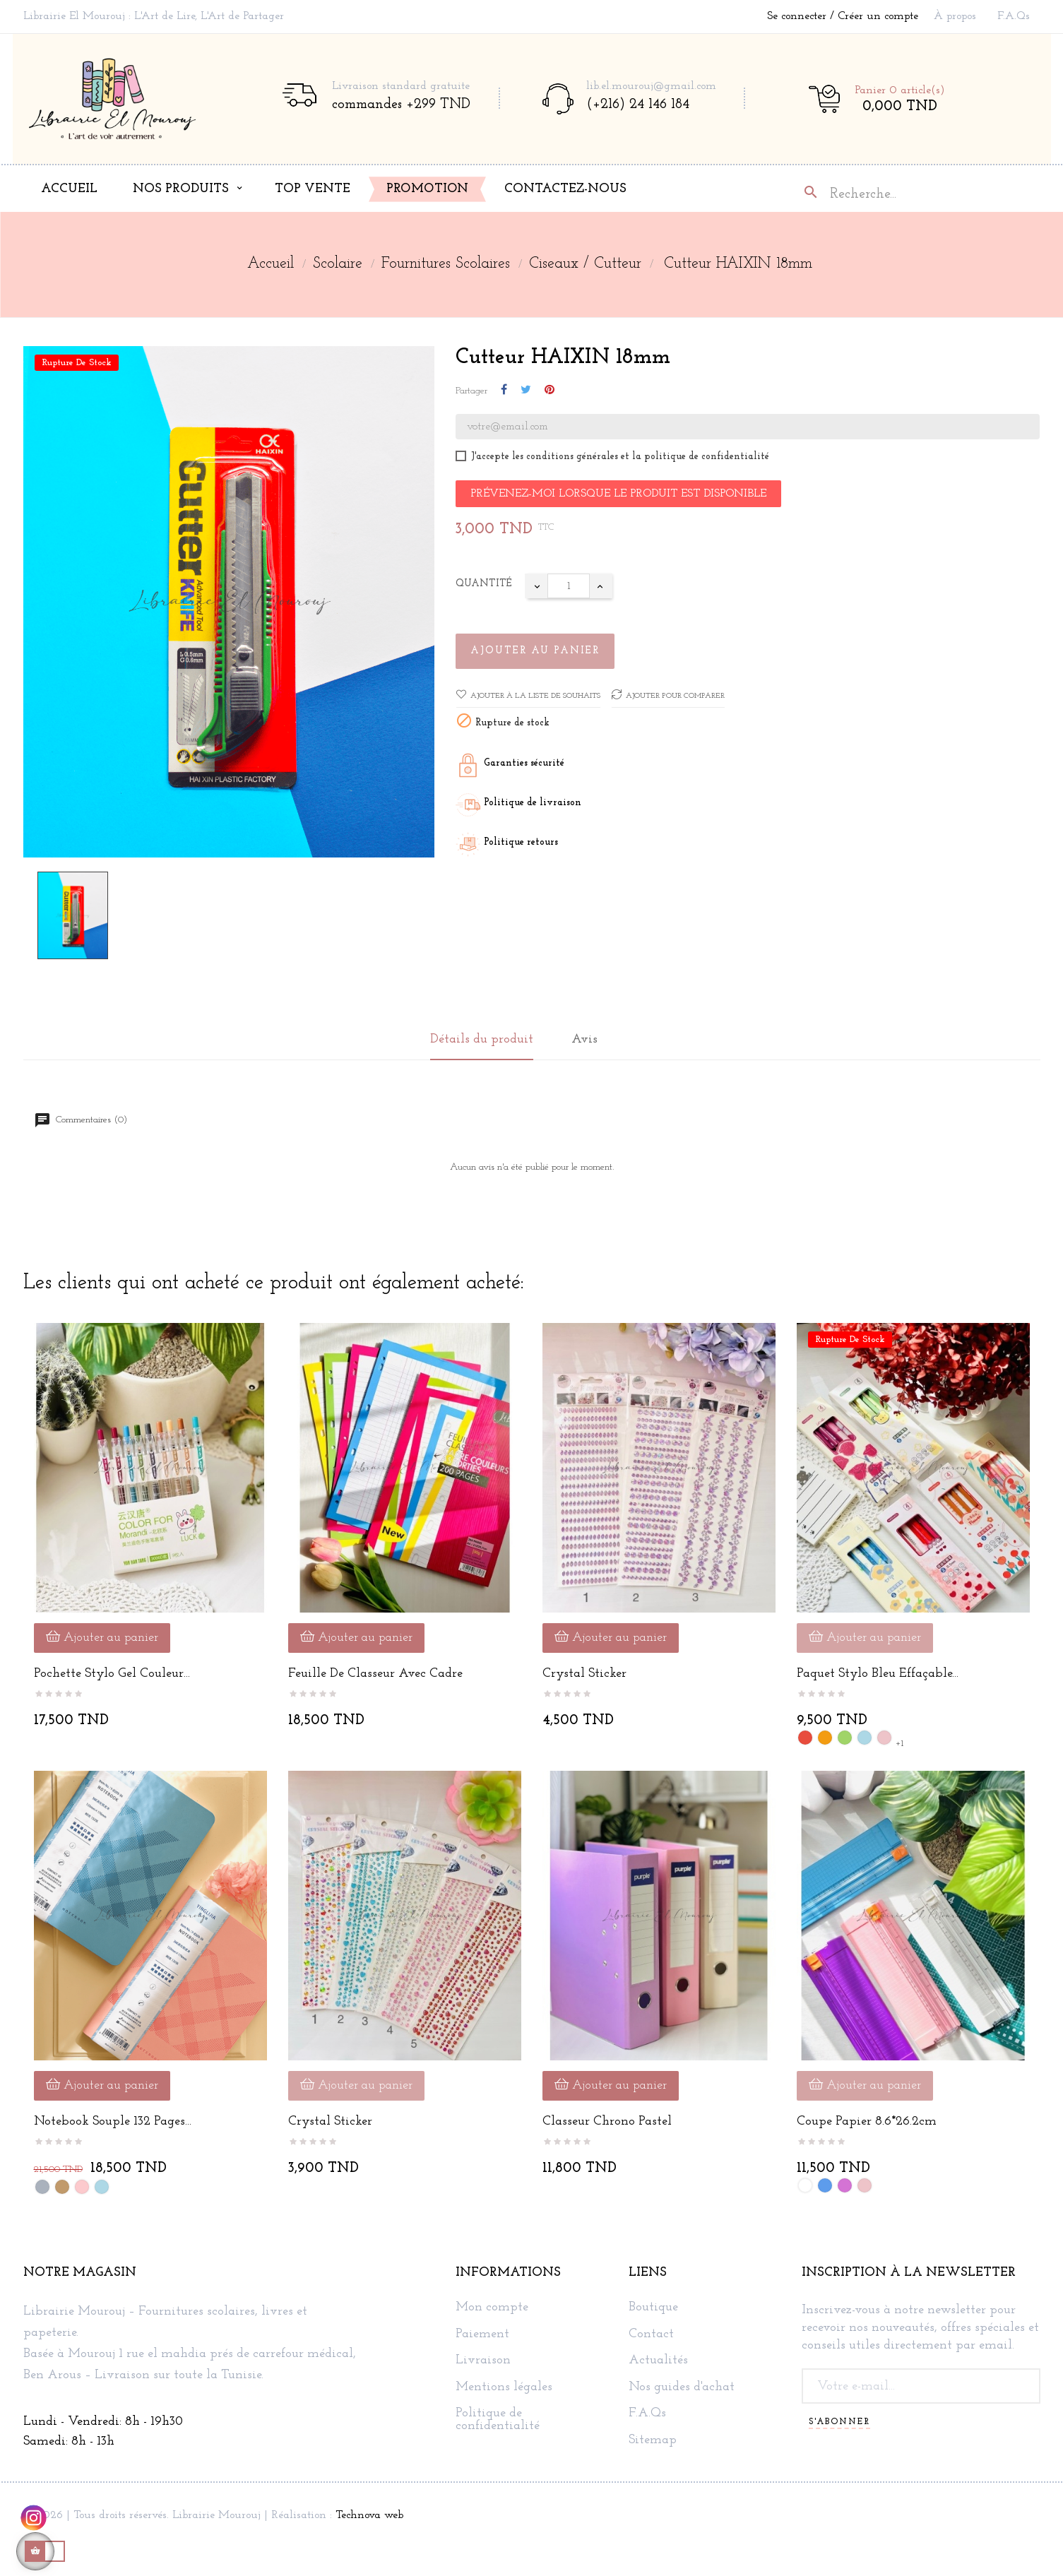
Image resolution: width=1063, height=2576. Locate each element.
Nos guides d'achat (682, 2387)
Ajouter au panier (535, 651)
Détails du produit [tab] (481, 1039)
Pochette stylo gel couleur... (112, 1673)
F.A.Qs (1013, 16)
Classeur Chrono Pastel (607, 2121)
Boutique (653, 2307)
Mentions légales (504, 2387)
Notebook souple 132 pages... (112, 2121)
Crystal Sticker (584, 1673)
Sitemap (653, 2440)
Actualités (658, 2360)
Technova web (369, 2515)
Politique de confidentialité (498, 2419)
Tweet (526, 391)
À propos (955, 16)
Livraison (483, 2360)
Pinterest (549, 391)
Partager (504, 391)
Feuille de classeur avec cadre (375, 1673)
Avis (584, 1039)
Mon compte (492, 2307)
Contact (651, 2334)
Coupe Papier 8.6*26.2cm (867, 2121)
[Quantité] (568, 586)
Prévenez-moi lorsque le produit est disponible (618, 493)
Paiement (482, 2334)
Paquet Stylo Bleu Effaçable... (877, 1673)
